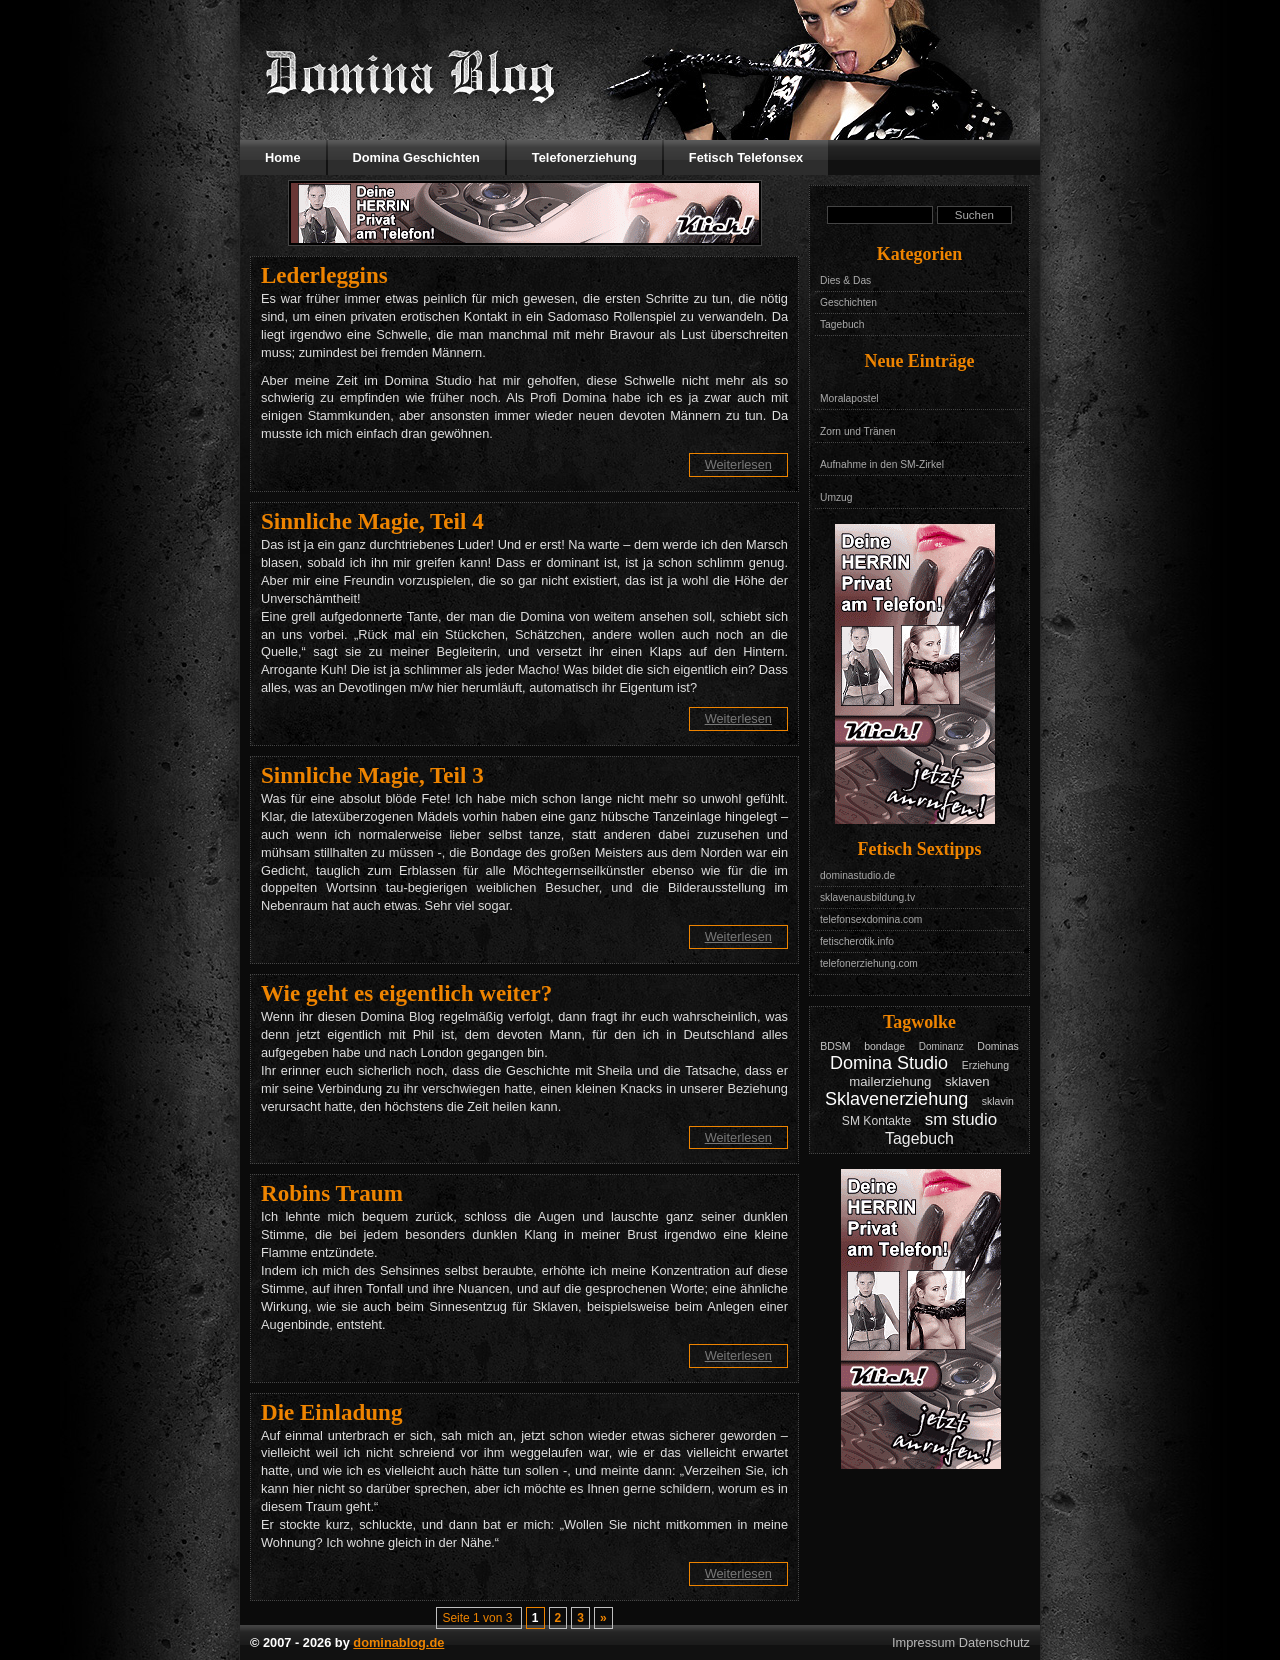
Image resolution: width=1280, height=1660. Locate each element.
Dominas (998, 1046)
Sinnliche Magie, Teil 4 (372, 521)
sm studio (961, 1119)
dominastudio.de (857, 875)
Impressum (923, 1642)
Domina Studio (889, 1063)
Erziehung (985, 1065)
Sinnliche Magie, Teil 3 (372, 775)
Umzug (836, 497)
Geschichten (848, 302)
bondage (884, 1046)
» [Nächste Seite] (603, 1618)
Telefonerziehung (584, 157)
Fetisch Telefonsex (746, 157)
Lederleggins (324, 275)
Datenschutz (994, 1642)
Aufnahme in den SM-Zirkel (882, 464)
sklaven (967, 1081)
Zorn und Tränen (858, 431)
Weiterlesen (738, 464)
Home (283, 157)
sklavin (998, 1101)
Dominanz (941, 1046)
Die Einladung (331, 1412)
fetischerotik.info (857, 941)
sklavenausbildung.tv (867, 897)
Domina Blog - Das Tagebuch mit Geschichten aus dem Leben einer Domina (410, 75)
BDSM (835, 1046)
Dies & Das (845, 280)
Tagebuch (842, 324)
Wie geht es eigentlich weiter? (406, 993)
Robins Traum (332, 1193)
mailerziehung (890, 1081)
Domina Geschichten (416, 157)
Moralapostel (849, 398)
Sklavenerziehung (896, 1099)
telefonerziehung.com (869, 963)
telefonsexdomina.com (871, 919)
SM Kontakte (876, 1121)
